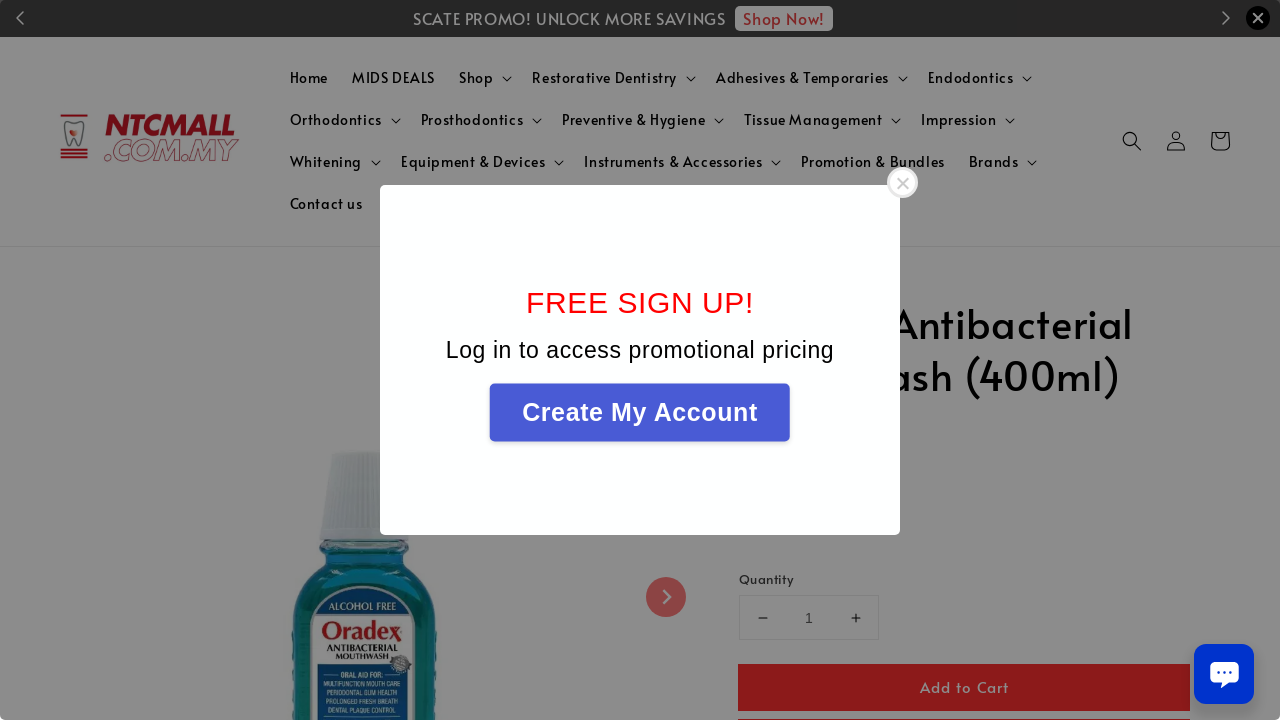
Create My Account (640, 412)
